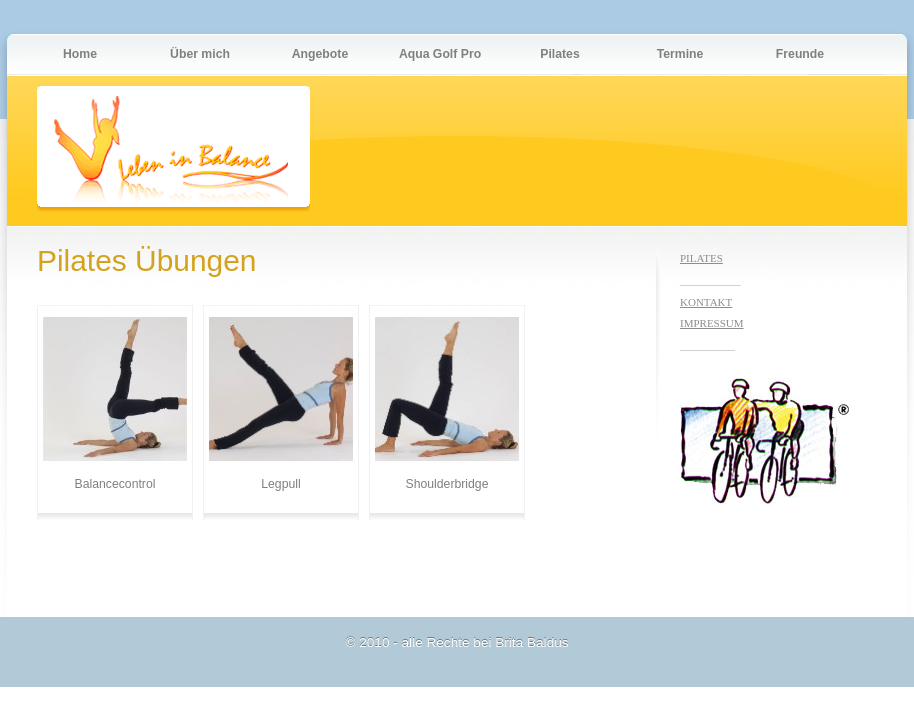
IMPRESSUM (712, 323)
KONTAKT (706, 302)
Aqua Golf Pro (440, 54)
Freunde (800, 54)
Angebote (320, 54)
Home (80, 54)
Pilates (559, 54)
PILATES (701, 258)
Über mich (200, 54)
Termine (680, 54)
